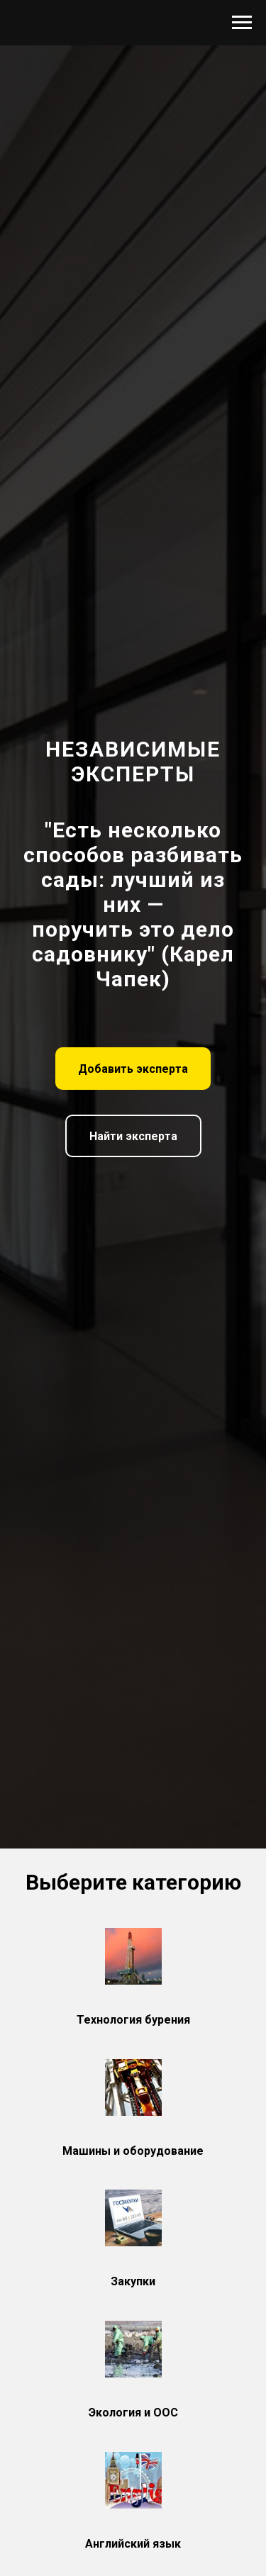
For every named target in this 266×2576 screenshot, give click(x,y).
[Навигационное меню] (242, 23)
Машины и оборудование (133, 2151)
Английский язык (133, 2543)
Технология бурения (133, 2019)
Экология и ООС (133, 2412)
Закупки (133, 2281)
